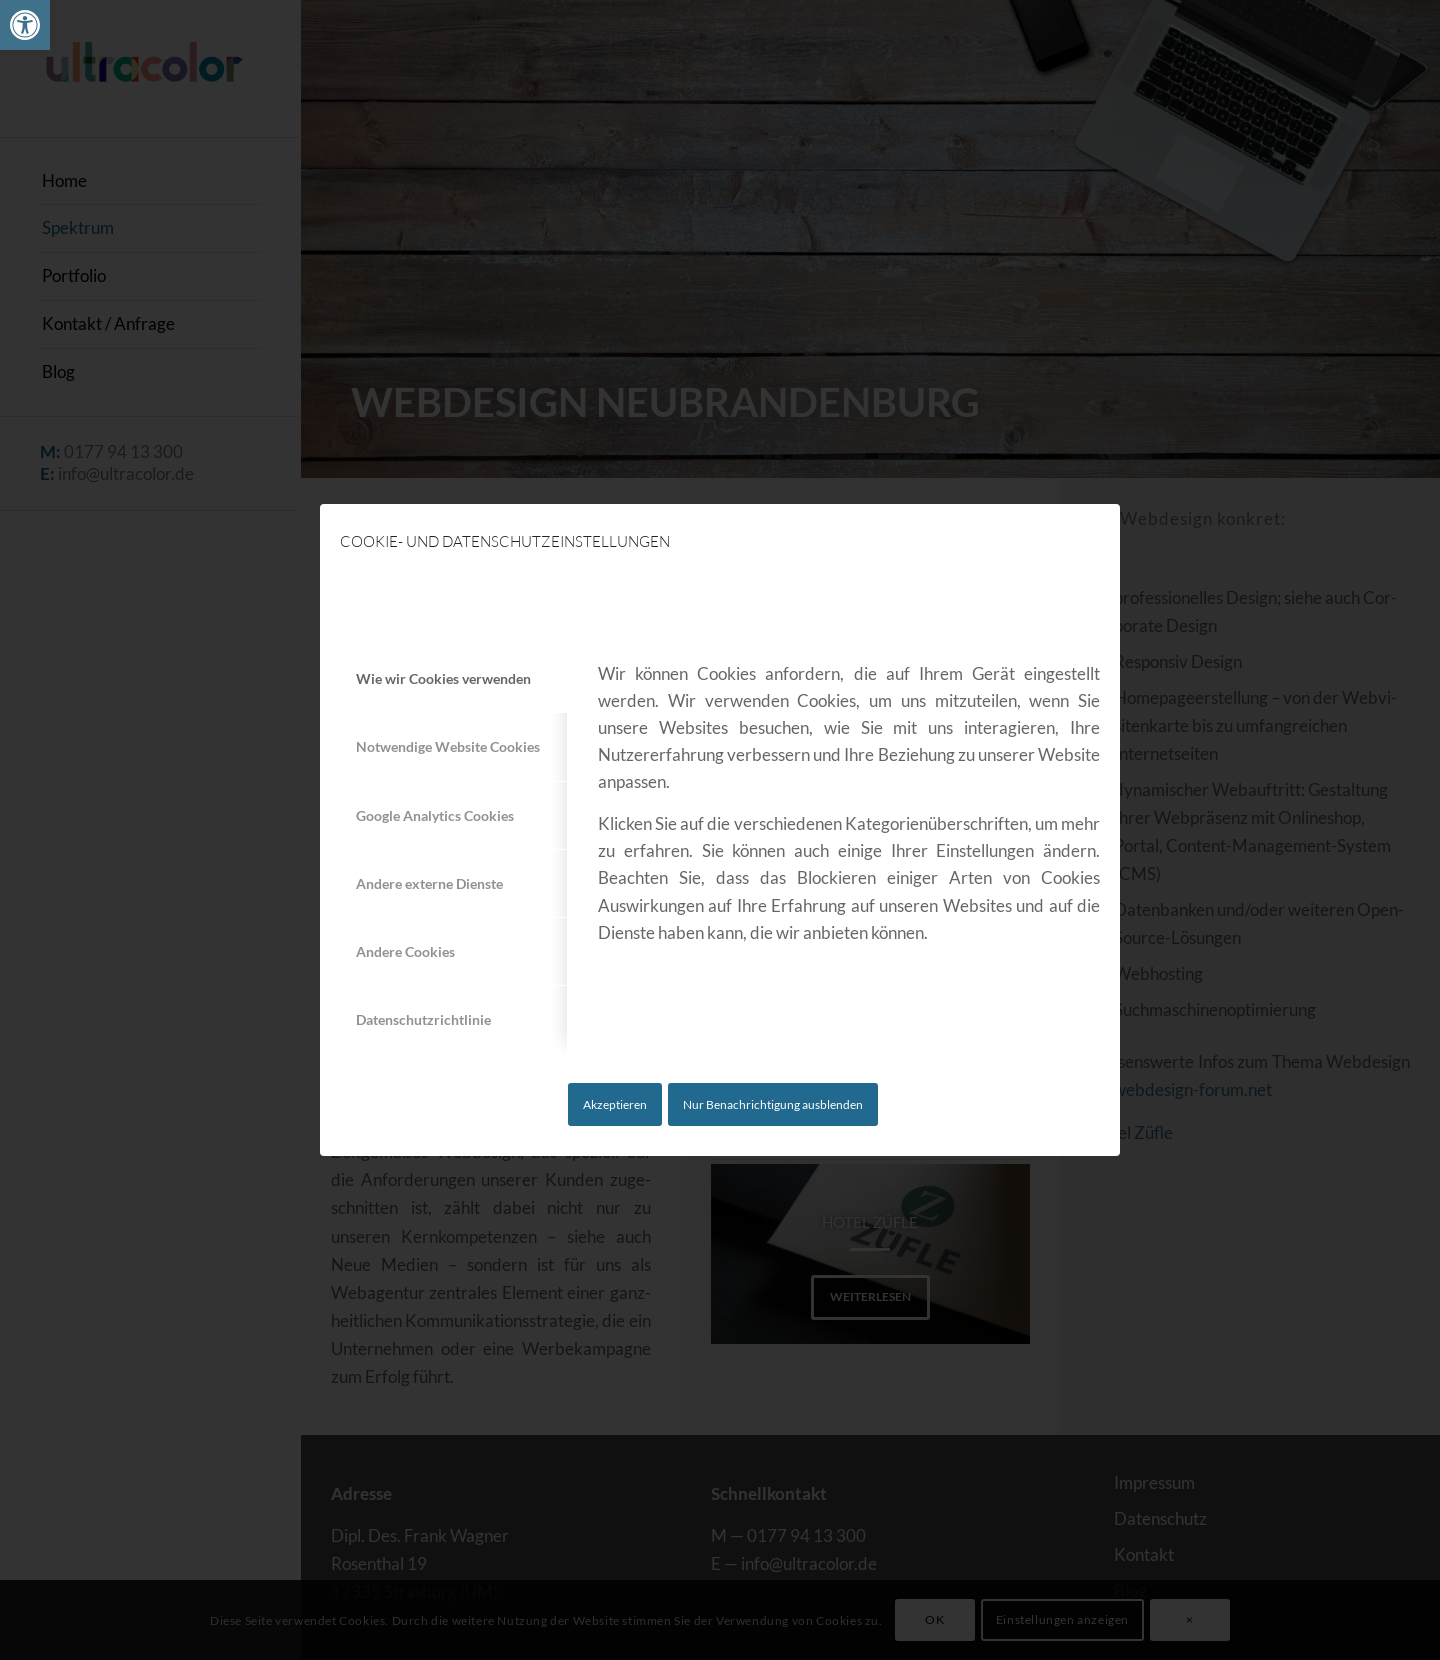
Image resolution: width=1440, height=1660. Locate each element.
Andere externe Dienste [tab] (429, 883)
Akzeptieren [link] (615, 1104)
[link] (25, 25)
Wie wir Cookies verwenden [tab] (443, 678)
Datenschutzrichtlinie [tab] (423, 1019)
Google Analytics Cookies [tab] (435, 815)
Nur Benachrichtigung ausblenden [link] (773, 1104)
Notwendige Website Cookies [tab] (448, 746)
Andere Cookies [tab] (405, 951)
